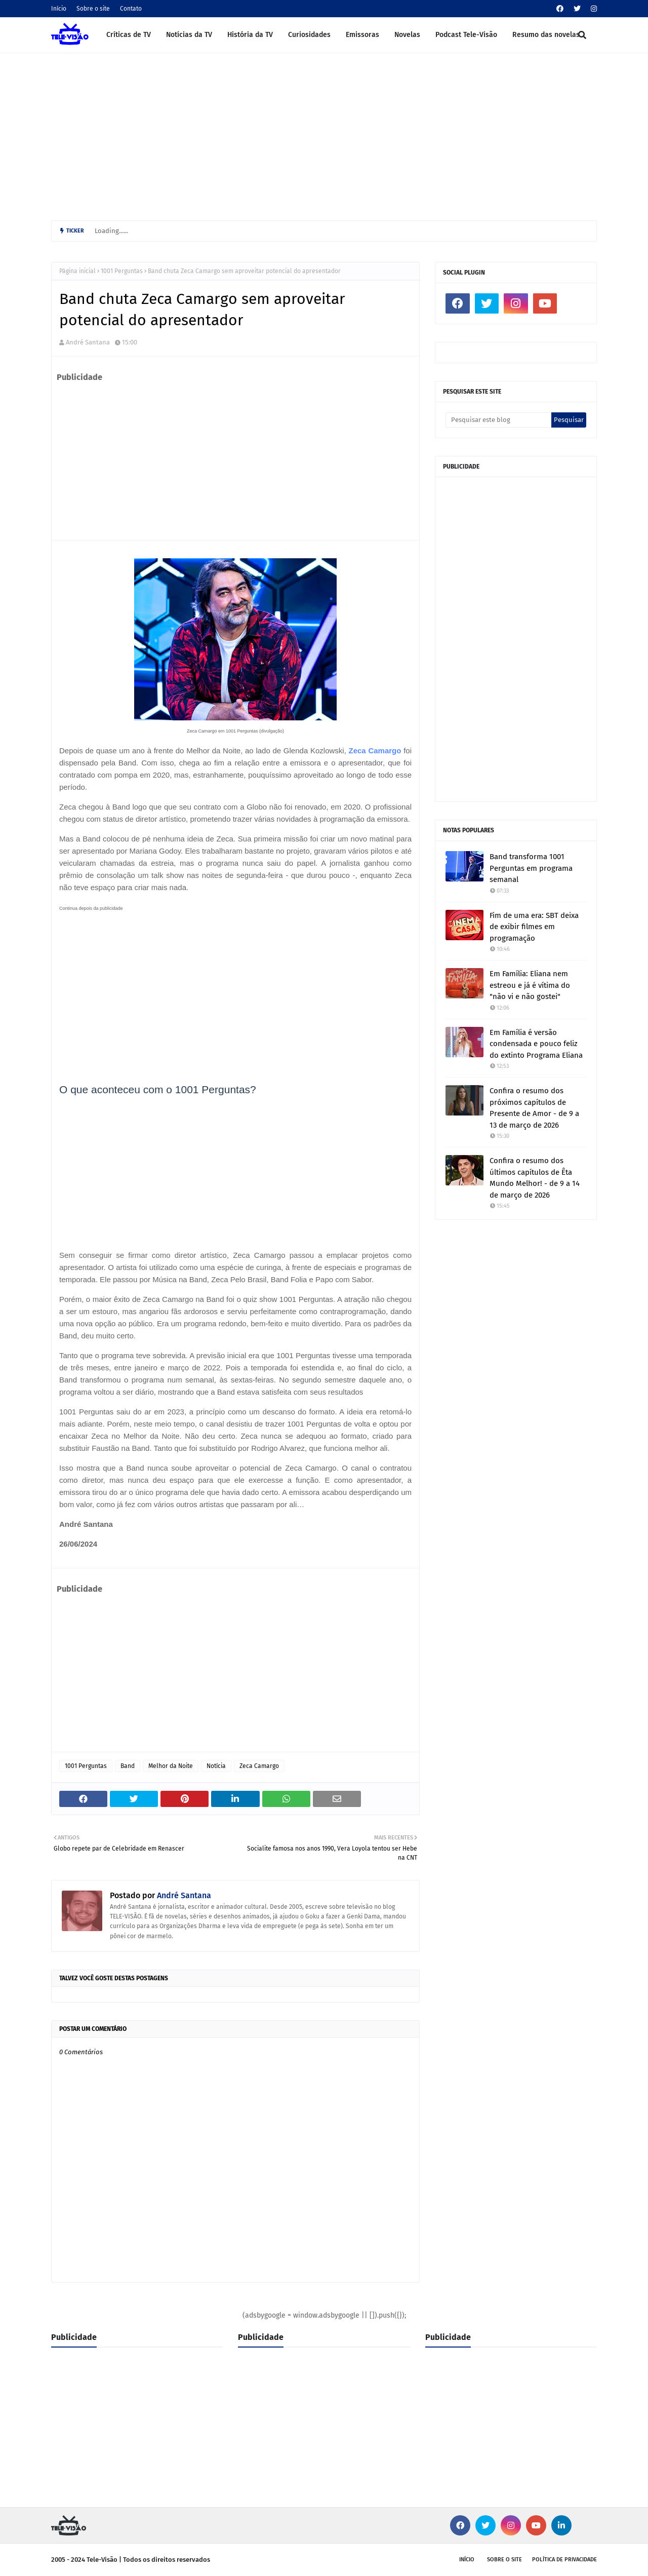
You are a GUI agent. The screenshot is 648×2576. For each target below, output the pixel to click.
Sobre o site (93, 8)
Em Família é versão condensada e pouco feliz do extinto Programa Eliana (536, 1044)
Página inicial (77, 271)
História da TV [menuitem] (250, 34)
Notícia (216, 1766)
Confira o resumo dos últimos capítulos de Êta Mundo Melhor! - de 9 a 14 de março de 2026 (535, 1178)
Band (127, 1766)
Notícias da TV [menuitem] (189, 34)
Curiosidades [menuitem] (309, 34)
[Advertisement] (324, 134)
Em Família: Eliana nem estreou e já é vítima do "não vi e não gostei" (530, 985)
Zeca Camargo (375, 750)
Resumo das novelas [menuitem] (546, 34)
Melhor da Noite (170, 1766)
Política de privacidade (564, 2559)
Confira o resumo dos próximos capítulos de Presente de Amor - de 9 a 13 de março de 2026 (534, 1108)
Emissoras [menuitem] (362, 34)
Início (58, 8)
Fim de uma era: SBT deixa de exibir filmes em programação (534, 927)
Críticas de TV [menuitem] (128, 34)
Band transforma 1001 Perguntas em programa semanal (531, 868)
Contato (131, 8)
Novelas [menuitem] (407, 34)
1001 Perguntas (122, 271)
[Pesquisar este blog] (498, 420)
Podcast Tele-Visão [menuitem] (466, 34)
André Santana (88, 342)
